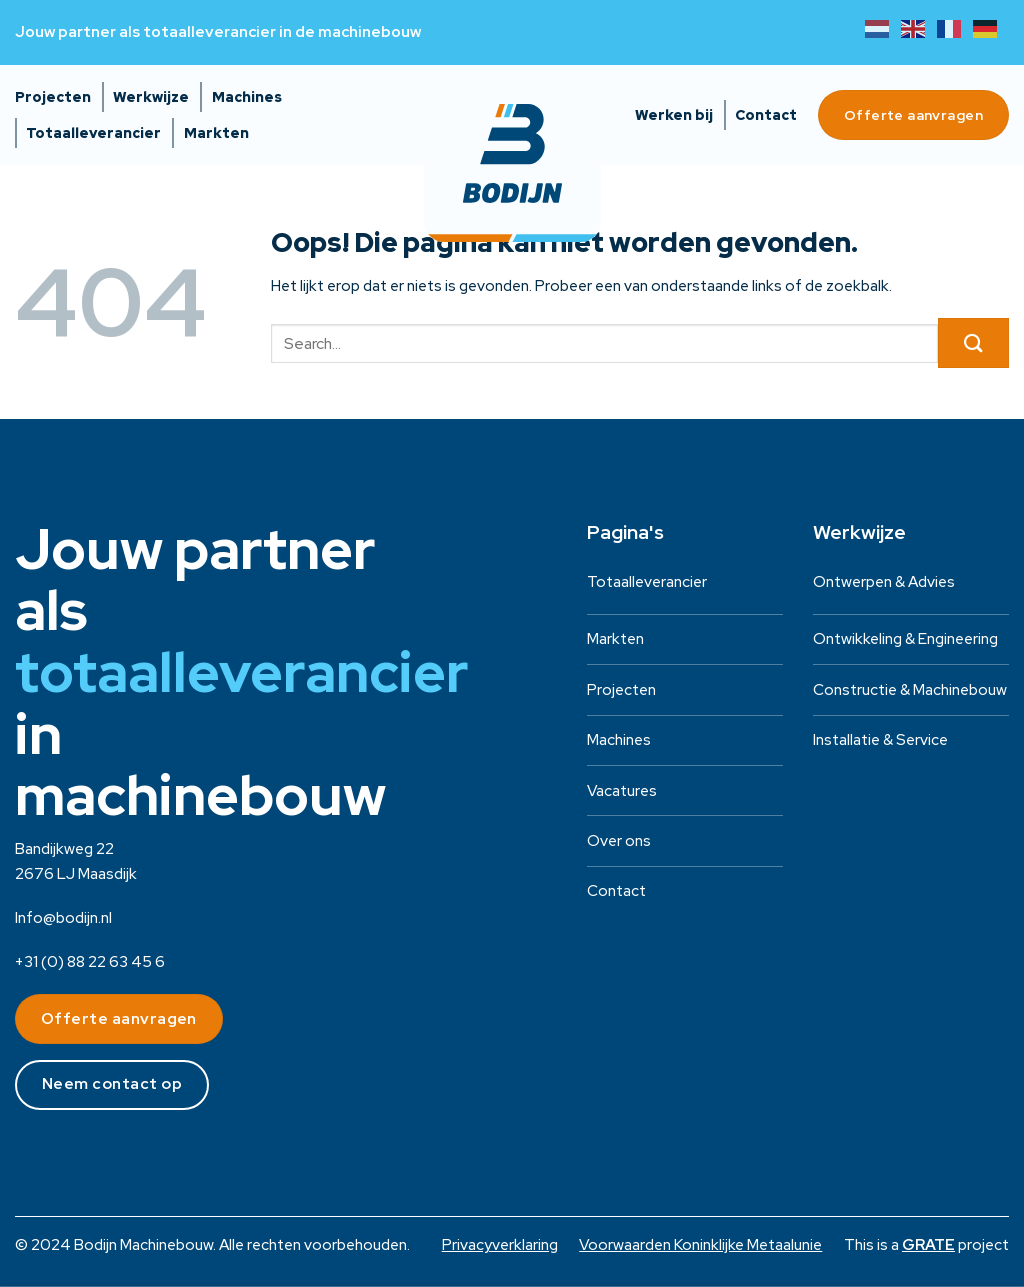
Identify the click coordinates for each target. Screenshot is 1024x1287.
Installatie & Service (880, 740)
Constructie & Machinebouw (910, 690)
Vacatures (622, 791)
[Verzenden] (973, 343)
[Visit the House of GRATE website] (928, 1245)
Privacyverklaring (500, 1245)
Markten (216, 133)
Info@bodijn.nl (63, 918)
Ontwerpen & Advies (884, 582)
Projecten (53, 97)
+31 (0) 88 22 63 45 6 (90, 962)
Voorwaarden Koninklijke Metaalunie (700, 1245)
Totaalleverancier (93, 133)
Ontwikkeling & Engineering (905, 639)
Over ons (619, 841)
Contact (766, 115)
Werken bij (674, 115)
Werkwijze (151, 97)
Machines (247, 97)
